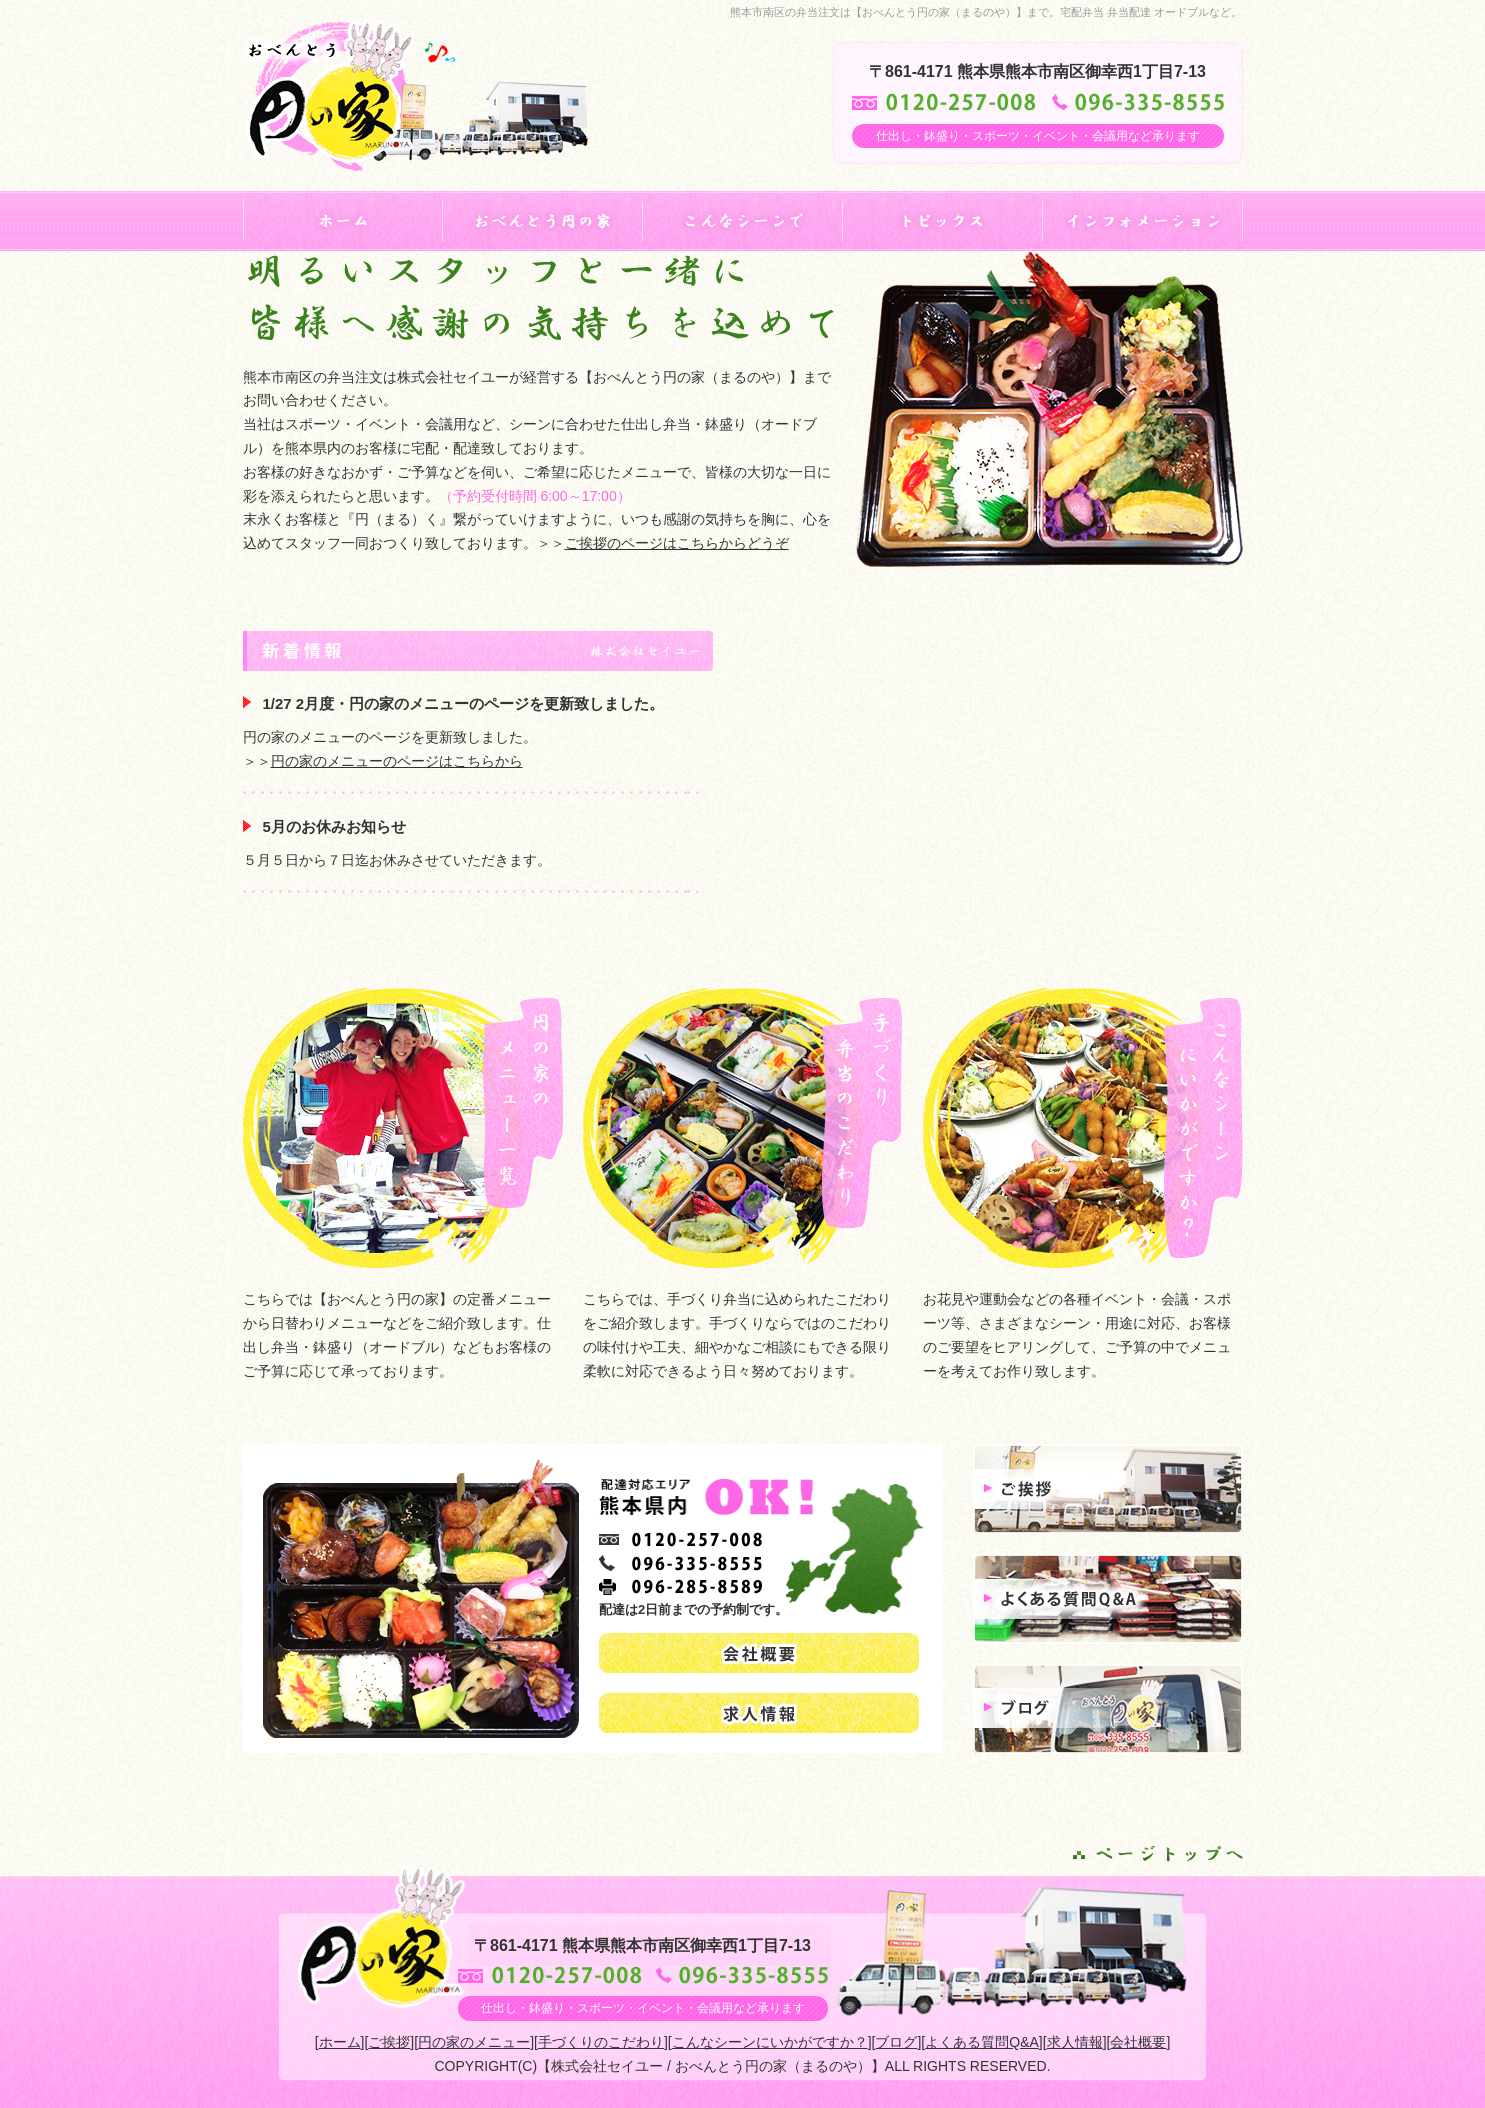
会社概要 (1138, 2042)
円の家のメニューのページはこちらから (397, 761)
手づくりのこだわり (601, 2042)
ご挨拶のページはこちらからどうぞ (677, 543)
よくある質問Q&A (982, 2042)
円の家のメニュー (474, 2042)
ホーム (340, 2042)
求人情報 (1075, 2042)
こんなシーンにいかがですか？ (770, 2042)
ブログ (896, 2042)
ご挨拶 (389, 2042)
